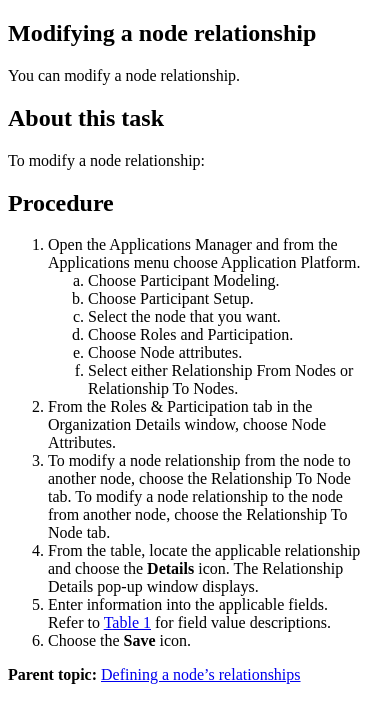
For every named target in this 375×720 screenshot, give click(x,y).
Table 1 (127, 622)
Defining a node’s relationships (201, 674)
